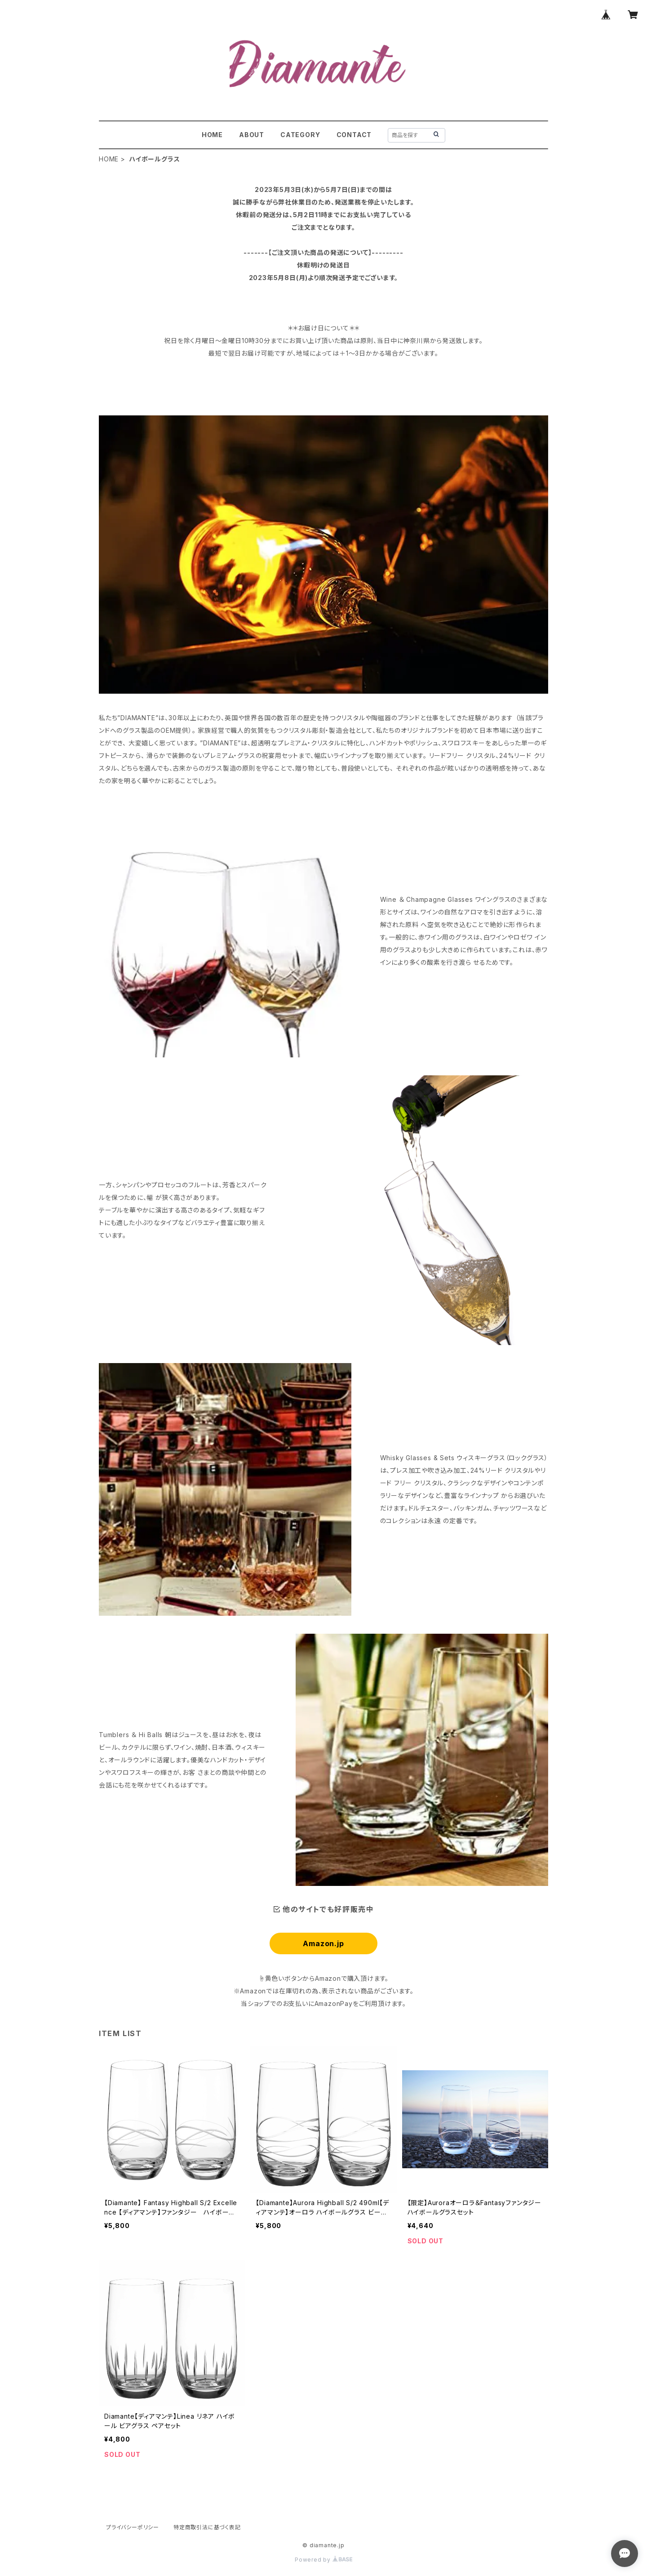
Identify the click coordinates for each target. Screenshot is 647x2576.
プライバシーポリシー (132, 2527)
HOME (212, 134)
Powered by (323, 2559)
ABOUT (251, 134)
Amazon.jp (323, 1943)
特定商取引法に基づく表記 (207, 2527)
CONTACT (354, 134)
